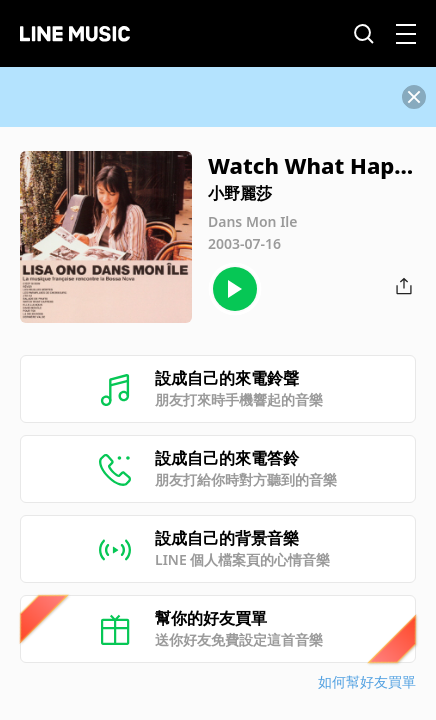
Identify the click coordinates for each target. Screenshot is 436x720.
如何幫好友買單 (367, 681)
